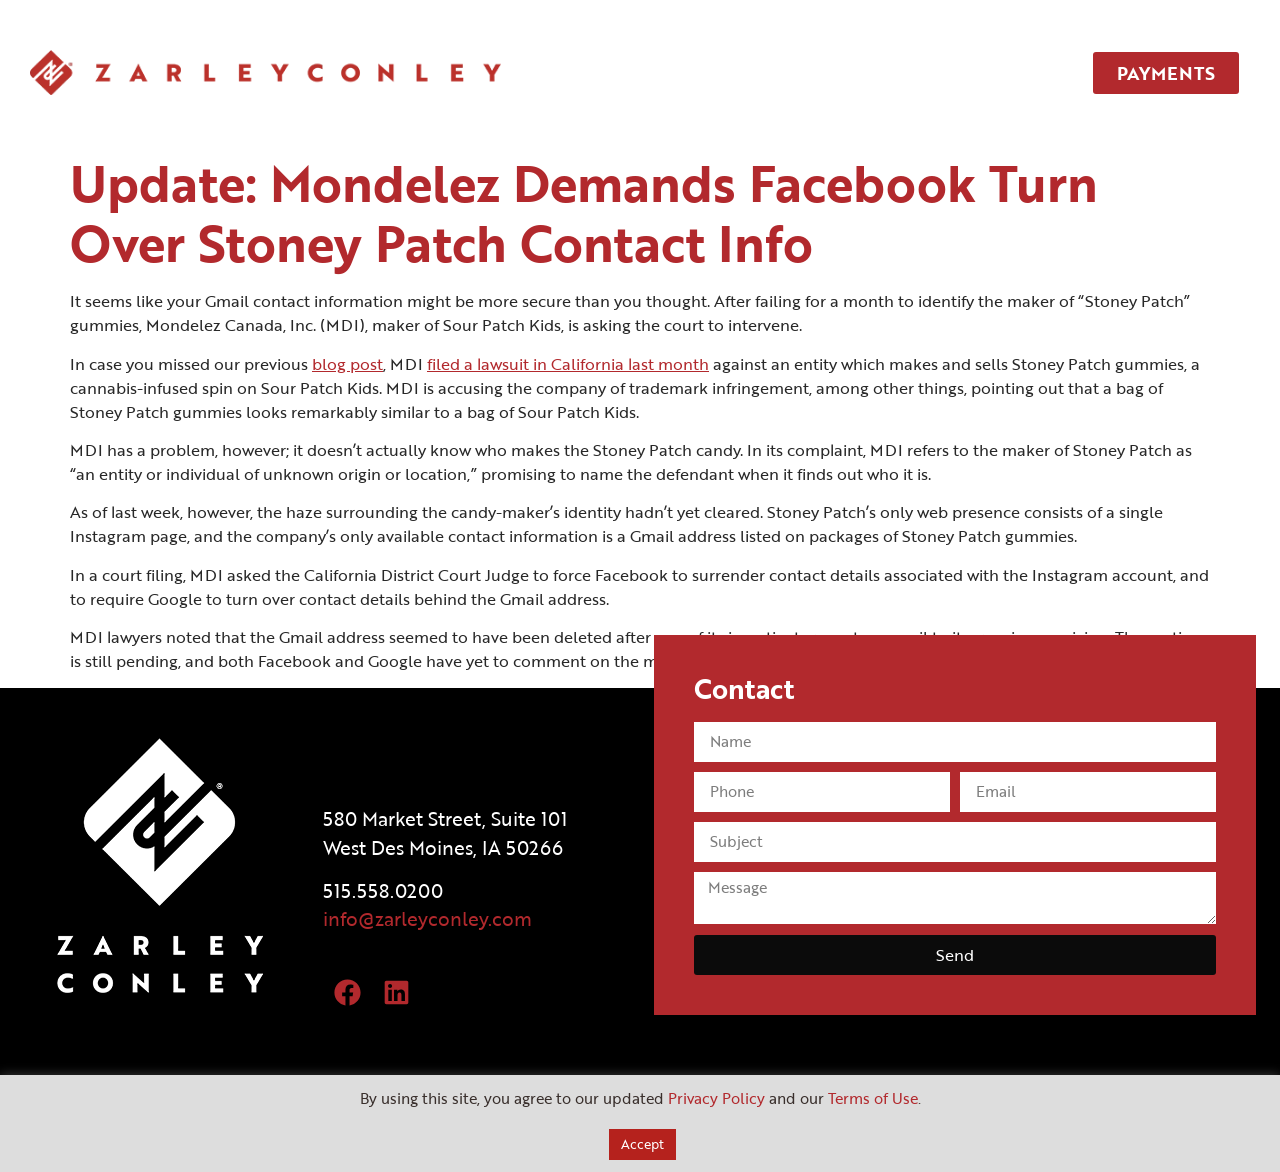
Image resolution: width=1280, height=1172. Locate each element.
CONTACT (969, 73)
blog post (347, 364)
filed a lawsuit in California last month (568, 364)
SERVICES (750, 73)
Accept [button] (642, 1144)
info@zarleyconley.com (427, 918)
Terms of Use (873, 1098)
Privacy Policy (716, 1098)
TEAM (859, 73)
